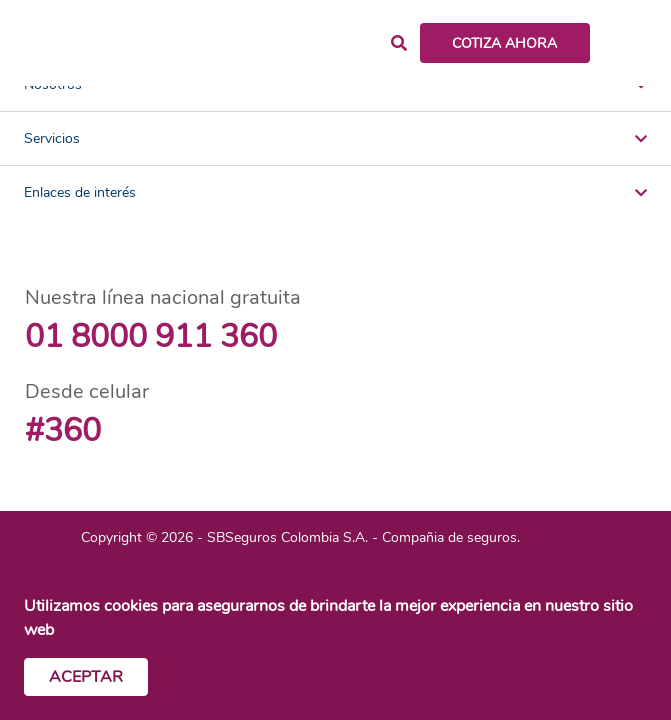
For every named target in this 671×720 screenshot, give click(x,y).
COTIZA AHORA (504, 43)
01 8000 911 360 (151, 336)
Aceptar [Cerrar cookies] (86, 677)
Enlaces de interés (335, 192)
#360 (63, 430)
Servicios (335, 138)
